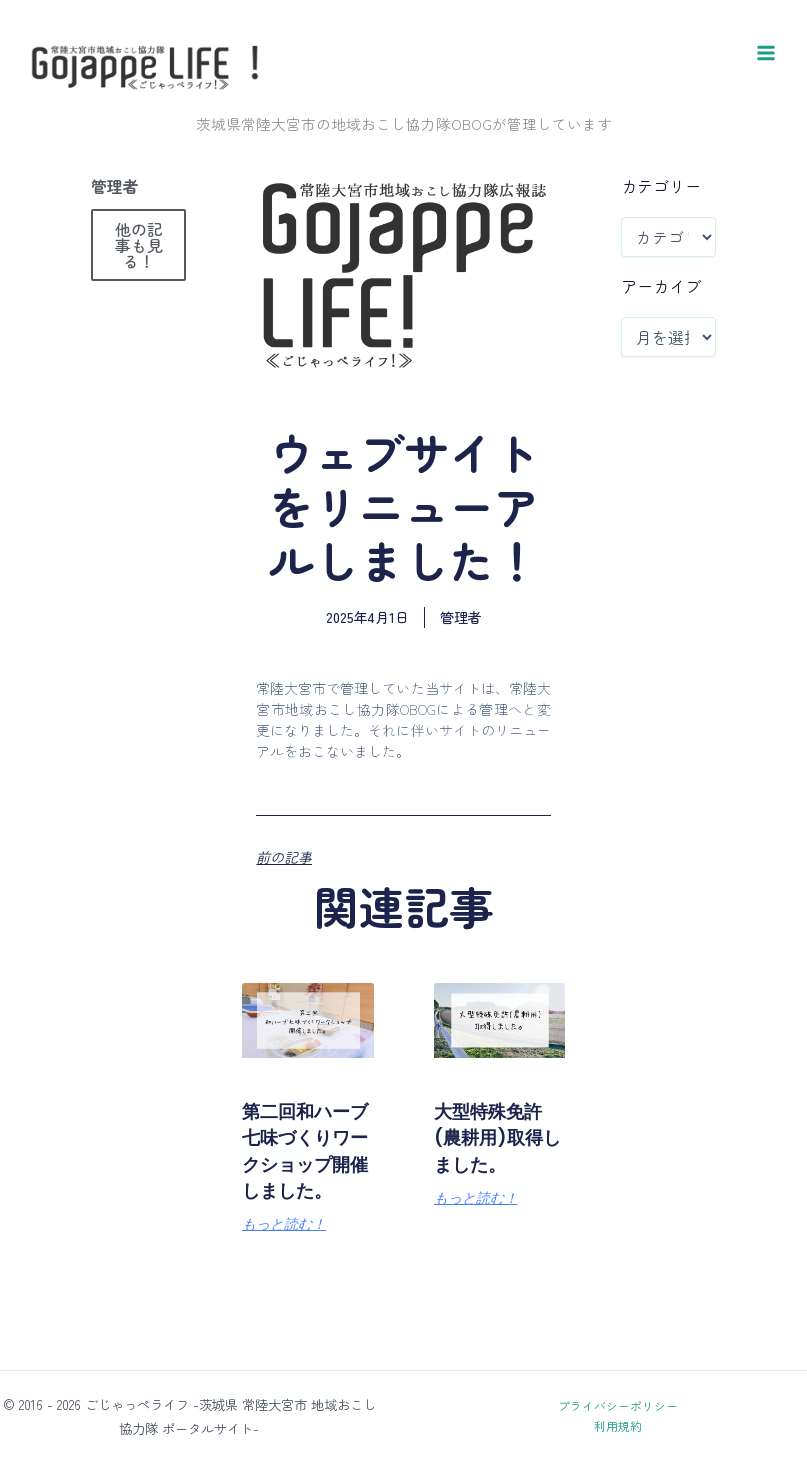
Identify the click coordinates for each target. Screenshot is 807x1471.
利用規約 (618, 1425)
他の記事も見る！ (139, 311)
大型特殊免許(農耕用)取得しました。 (490, 1215)
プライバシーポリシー (618, 1405)
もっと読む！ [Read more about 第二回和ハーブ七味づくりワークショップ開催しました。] (284, 1343)
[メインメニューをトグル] (766, 86)
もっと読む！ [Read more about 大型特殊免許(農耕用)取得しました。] (476, 1290)
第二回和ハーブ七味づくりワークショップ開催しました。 (299, 1241)
